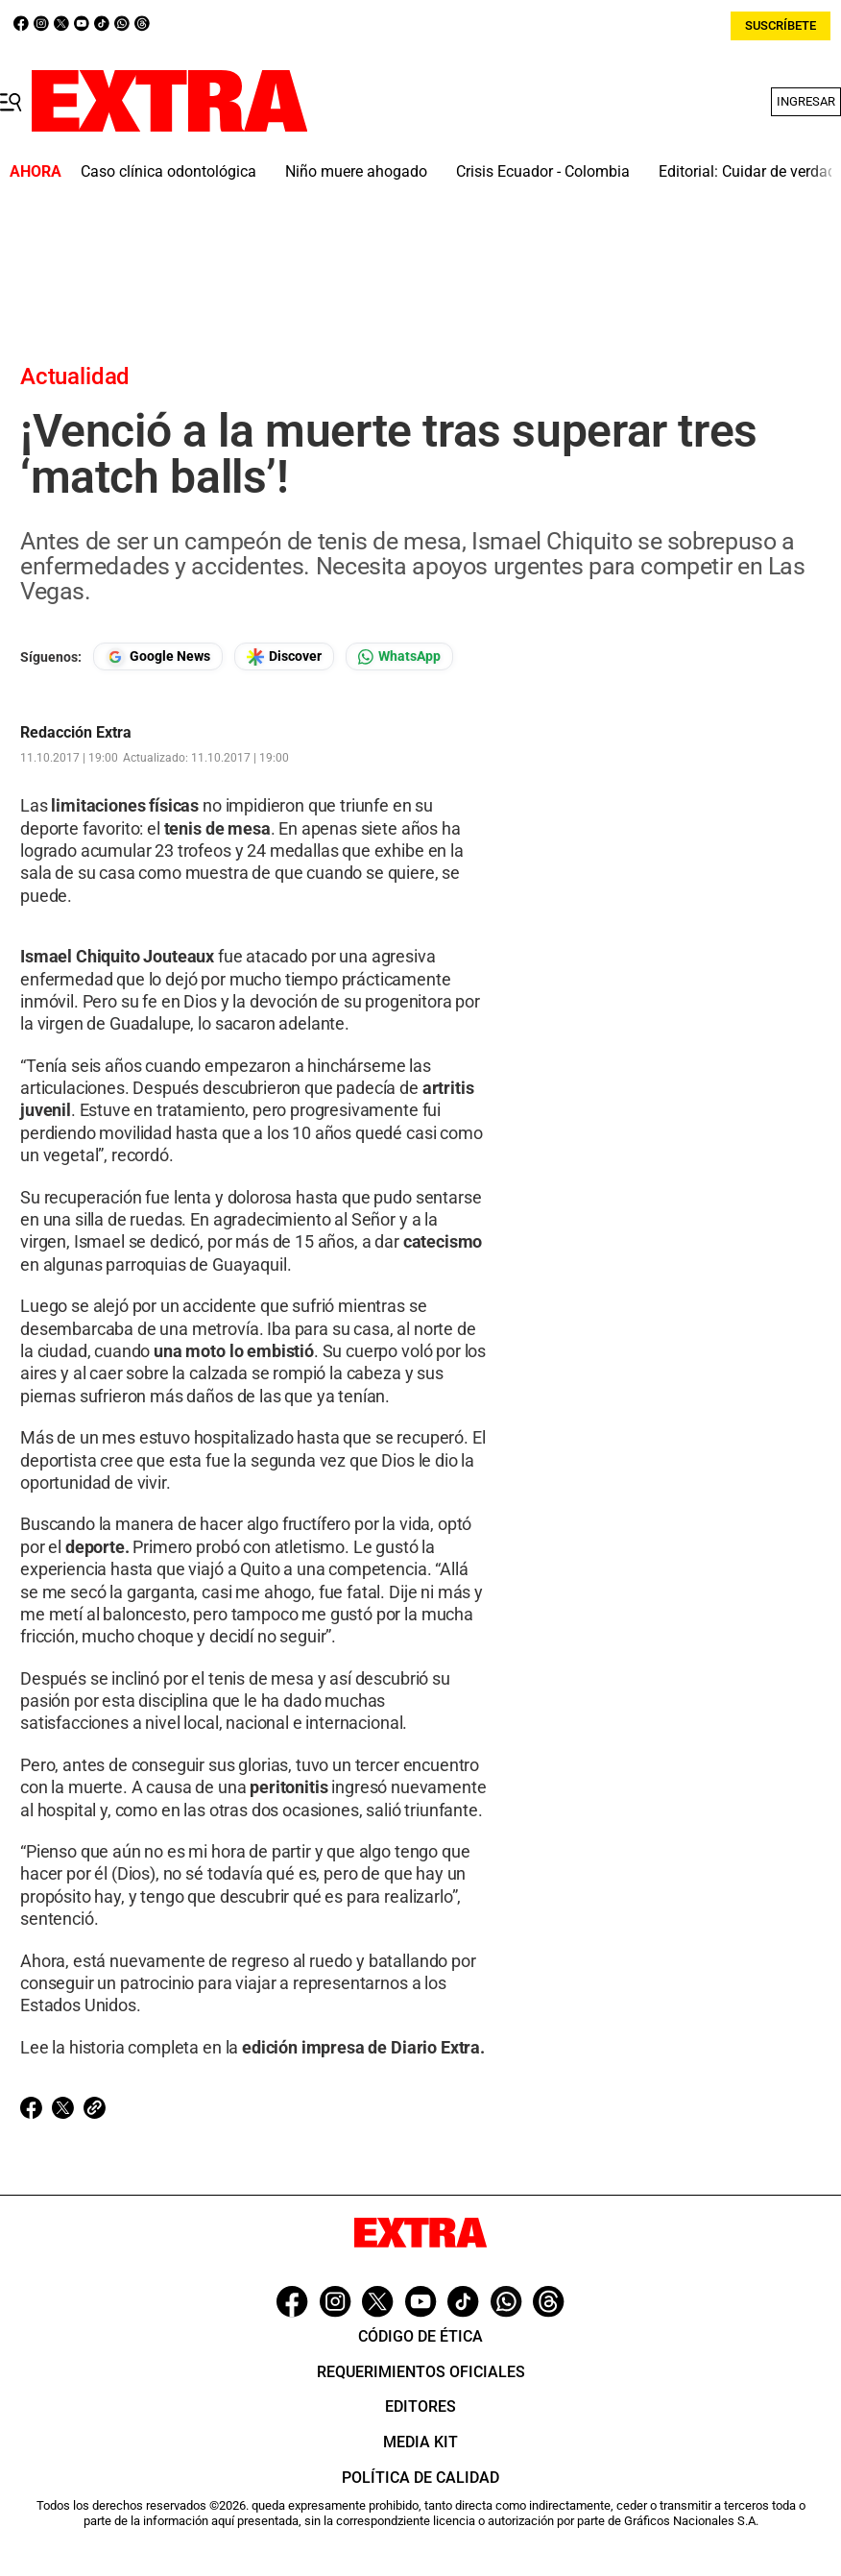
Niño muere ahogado (356, 171)
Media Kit (420, 2442)
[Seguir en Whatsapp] (399, 656)
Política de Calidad (420, 2477)
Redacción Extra (76, 733)
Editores (420, 2406)
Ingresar (806, 101)
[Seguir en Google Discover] (284, 656)
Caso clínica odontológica (168, 171)
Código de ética (420, 2336)
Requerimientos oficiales (421, 2372)
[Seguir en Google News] (158, 656)
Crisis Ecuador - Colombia (543, 171)
